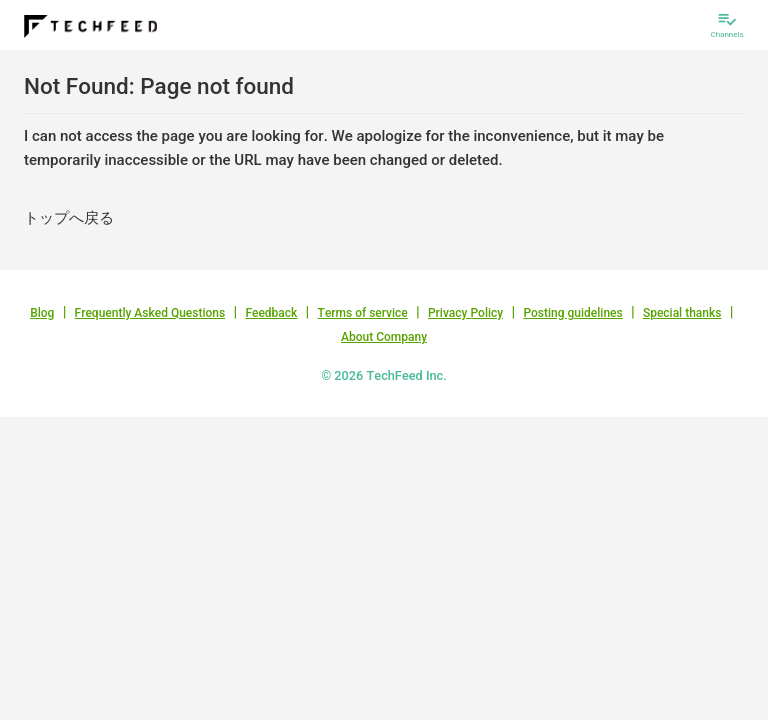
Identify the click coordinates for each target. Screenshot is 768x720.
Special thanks (682, 313)
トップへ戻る (69, 218)
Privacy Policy (465, 313)
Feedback (271, 313)
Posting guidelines (572, 313)
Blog (42, 313)
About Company (384, 337)
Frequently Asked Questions (150, 313)
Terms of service (363, 313)
